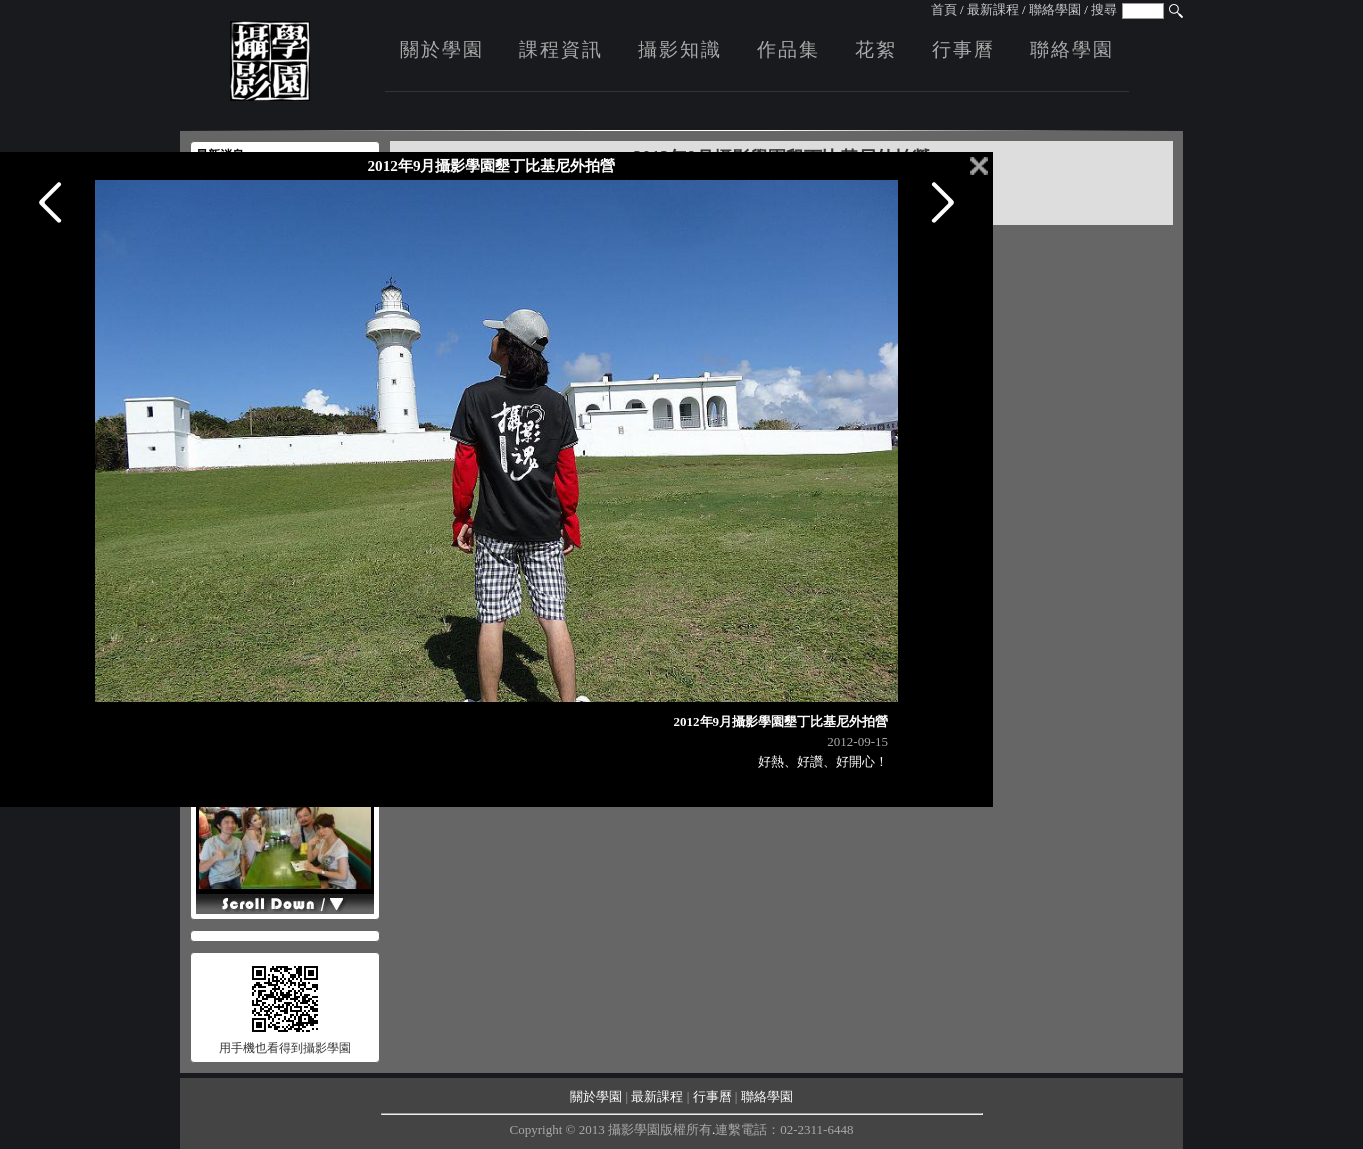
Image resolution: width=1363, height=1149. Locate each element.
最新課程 (993, 9)
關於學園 (442, 49)
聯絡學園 (1055, 9)
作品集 (788, 49)
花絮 (876, 49)
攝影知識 (680, 49)
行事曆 (963, 49)
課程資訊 (561, 49)
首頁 (944, 9)
